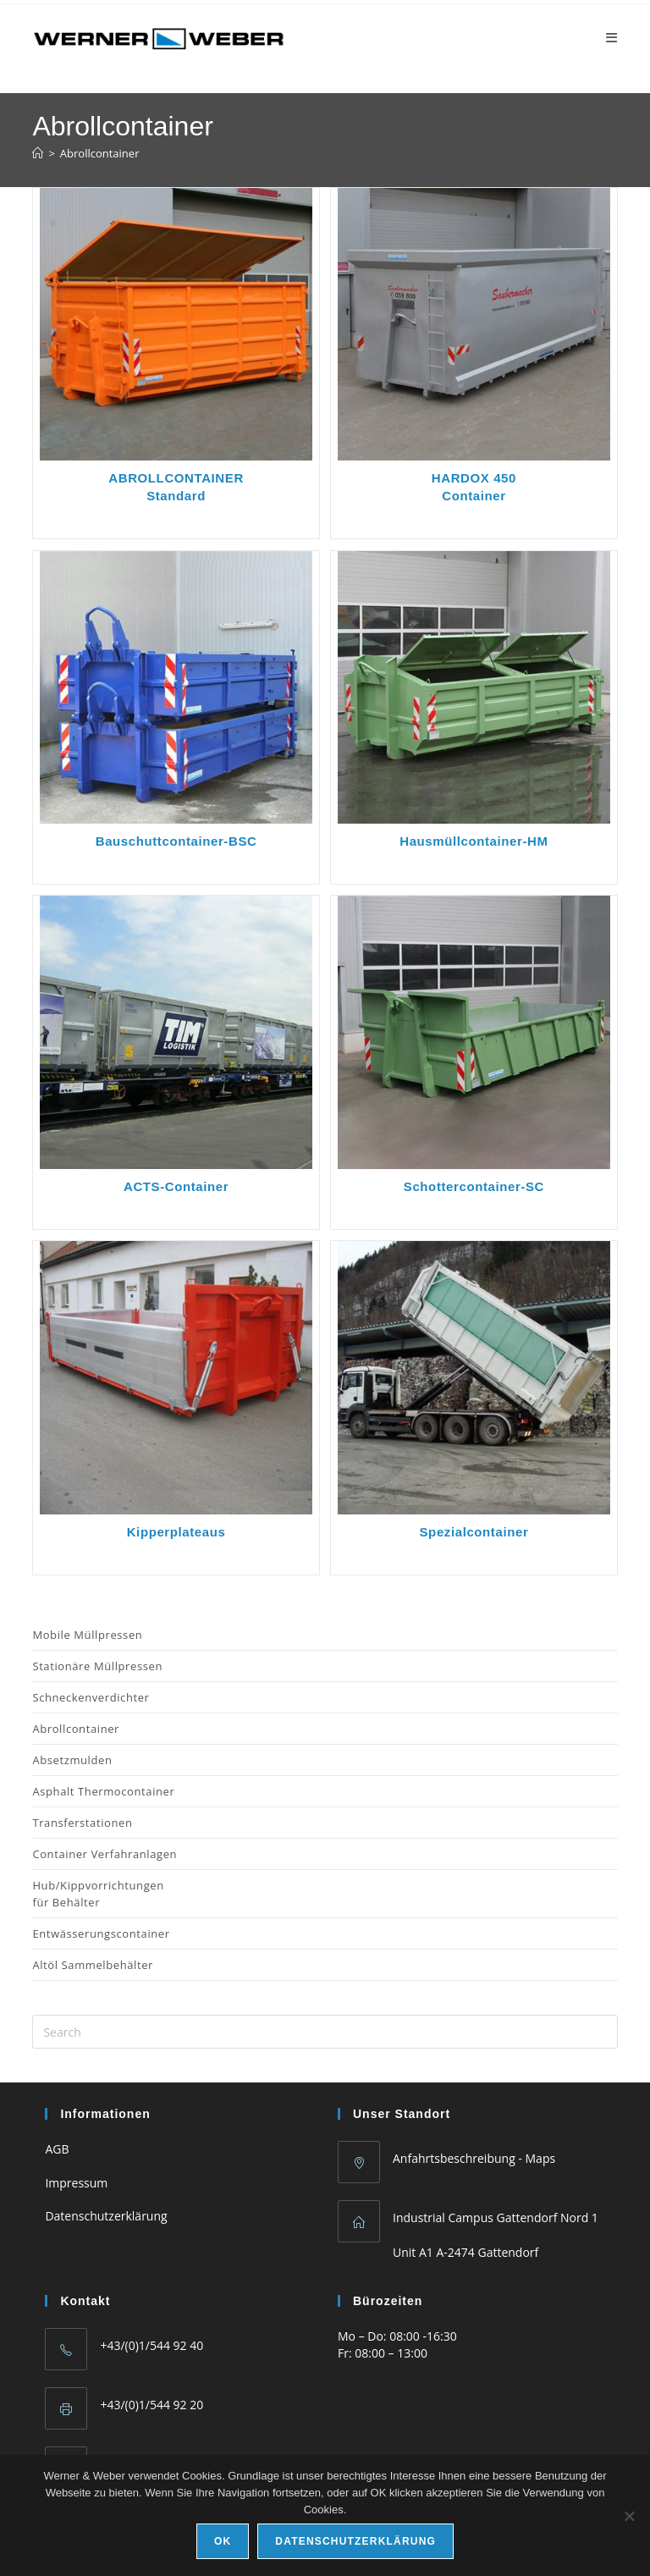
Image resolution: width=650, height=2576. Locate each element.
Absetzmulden (72, 1760)
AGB (57, 2149)
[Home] (37, 153)
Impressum (76, 2183)
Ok (222, 2541)
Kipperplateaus (176, 1532)
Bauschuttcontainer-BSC (176, 841)
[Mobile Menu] (612, 37)
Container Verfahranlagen (104, 1854)
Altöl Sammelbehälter (92, 1964)
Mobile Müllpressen (87, 1634)
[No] (628, 2515)
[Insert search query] (324, 2032)
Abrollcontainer (100, 153)
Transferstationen (82, 1822)
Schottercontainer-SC (474, 1186)
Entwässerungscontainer (100, 1933)
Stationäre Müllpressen (97, 1666)
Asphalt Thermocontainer (103, 1791)
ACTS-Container (176, 1186)
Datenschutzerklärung (106, 2216)
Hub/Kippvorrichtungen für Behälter (97, 1894)
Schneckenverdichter (90, 1697)
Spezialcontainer (474, 1532)
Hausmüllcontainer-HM (473, 841)
